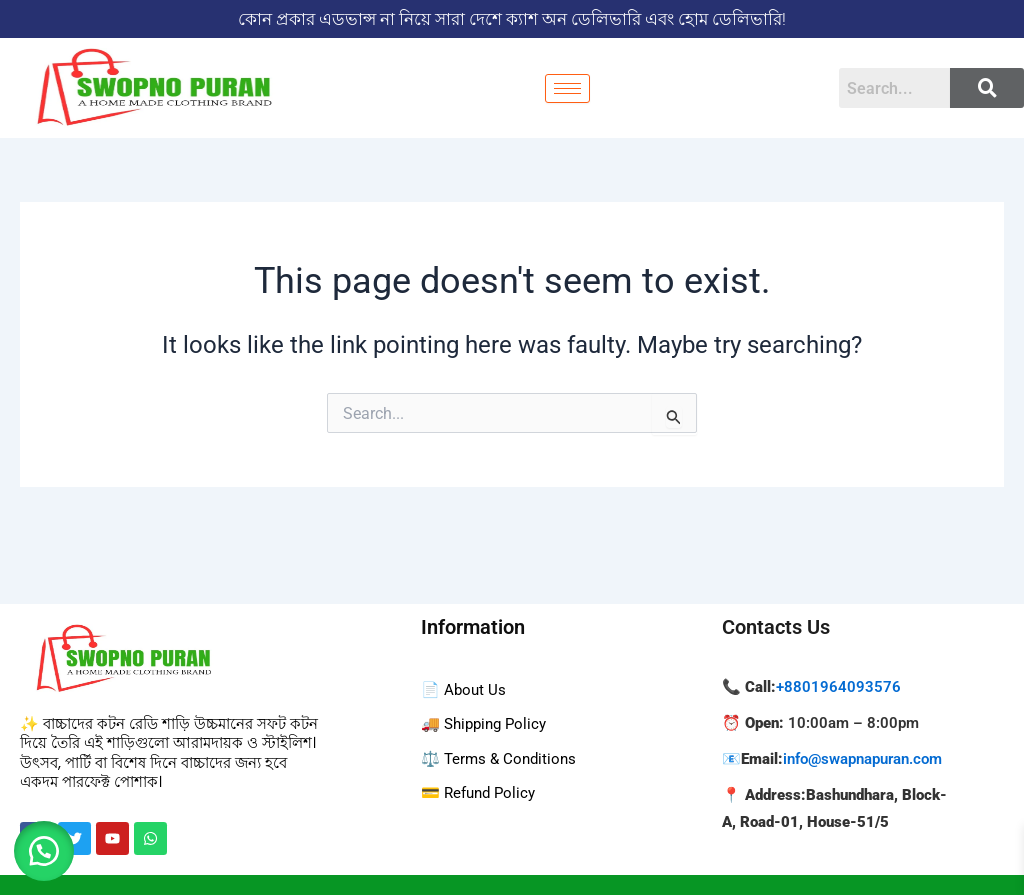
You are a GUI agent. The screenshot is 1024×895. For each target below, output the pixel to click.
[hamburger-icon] (567, 88)
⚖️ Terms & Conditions (502, 758)
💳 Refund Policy (482, 792)
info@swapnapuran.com (862, 759)
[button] (50, 845)
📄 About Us (465, 689)
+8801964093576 (838, 687)
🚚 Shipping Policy (488, 723)
